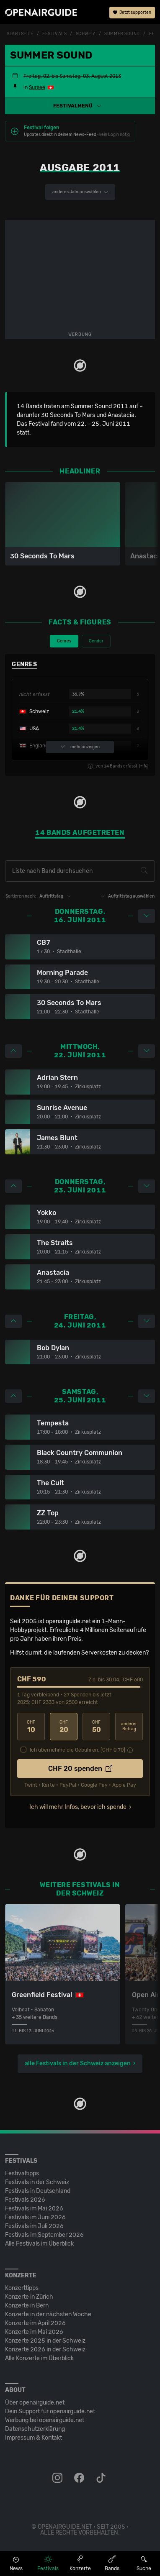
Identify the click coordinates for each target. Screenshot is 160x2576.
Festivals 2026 (25, 2199)
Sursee (37, 87)
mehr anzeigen (80, 747)
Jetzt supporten (132, 12)
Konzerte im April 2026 (35, 2323)
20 (63, 1727)
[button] (80, 105)
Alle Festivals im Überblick (39, 2243)
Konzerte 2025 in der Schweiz (45, 2340)
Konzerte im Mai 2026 (34, 2332)
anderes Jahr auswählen (80, 191)
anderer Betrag (129, 1727)
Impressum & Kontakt (33, 2437)
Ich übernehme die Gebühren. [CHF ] (77, 1750)
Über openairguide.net (35, 2402)
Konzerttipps (22, 2288)
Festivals (54, 33)
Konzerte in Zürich (29, 2296)
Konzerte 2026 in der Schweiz (45, 2349)
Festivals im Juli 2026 (34, 2226)
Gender (96, 641)
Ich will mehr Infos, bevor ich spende (77, 1807)
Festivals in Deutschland (37, 2191)
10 (31, 1727)
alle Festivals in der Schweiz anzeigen (78, 2063)
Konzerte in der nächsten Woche (48, 2314)
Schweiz (85, 33)
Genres (64, 641)
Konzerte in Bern (27, 2305)
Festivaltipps (22, 2173)
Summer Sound (122, 33)
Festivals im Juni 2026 (35, 2217)
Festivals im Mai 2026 (34, 2208)
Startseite (20, 33)
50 (96, 1727)
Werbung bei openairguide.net (44, 2420)
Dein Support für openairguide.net (50, 2411)
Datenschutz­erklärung (35, 2429)
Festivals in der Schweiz (37, 2182)
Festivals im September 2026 (44, 2234)
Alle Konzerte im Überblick (39, 2358)
